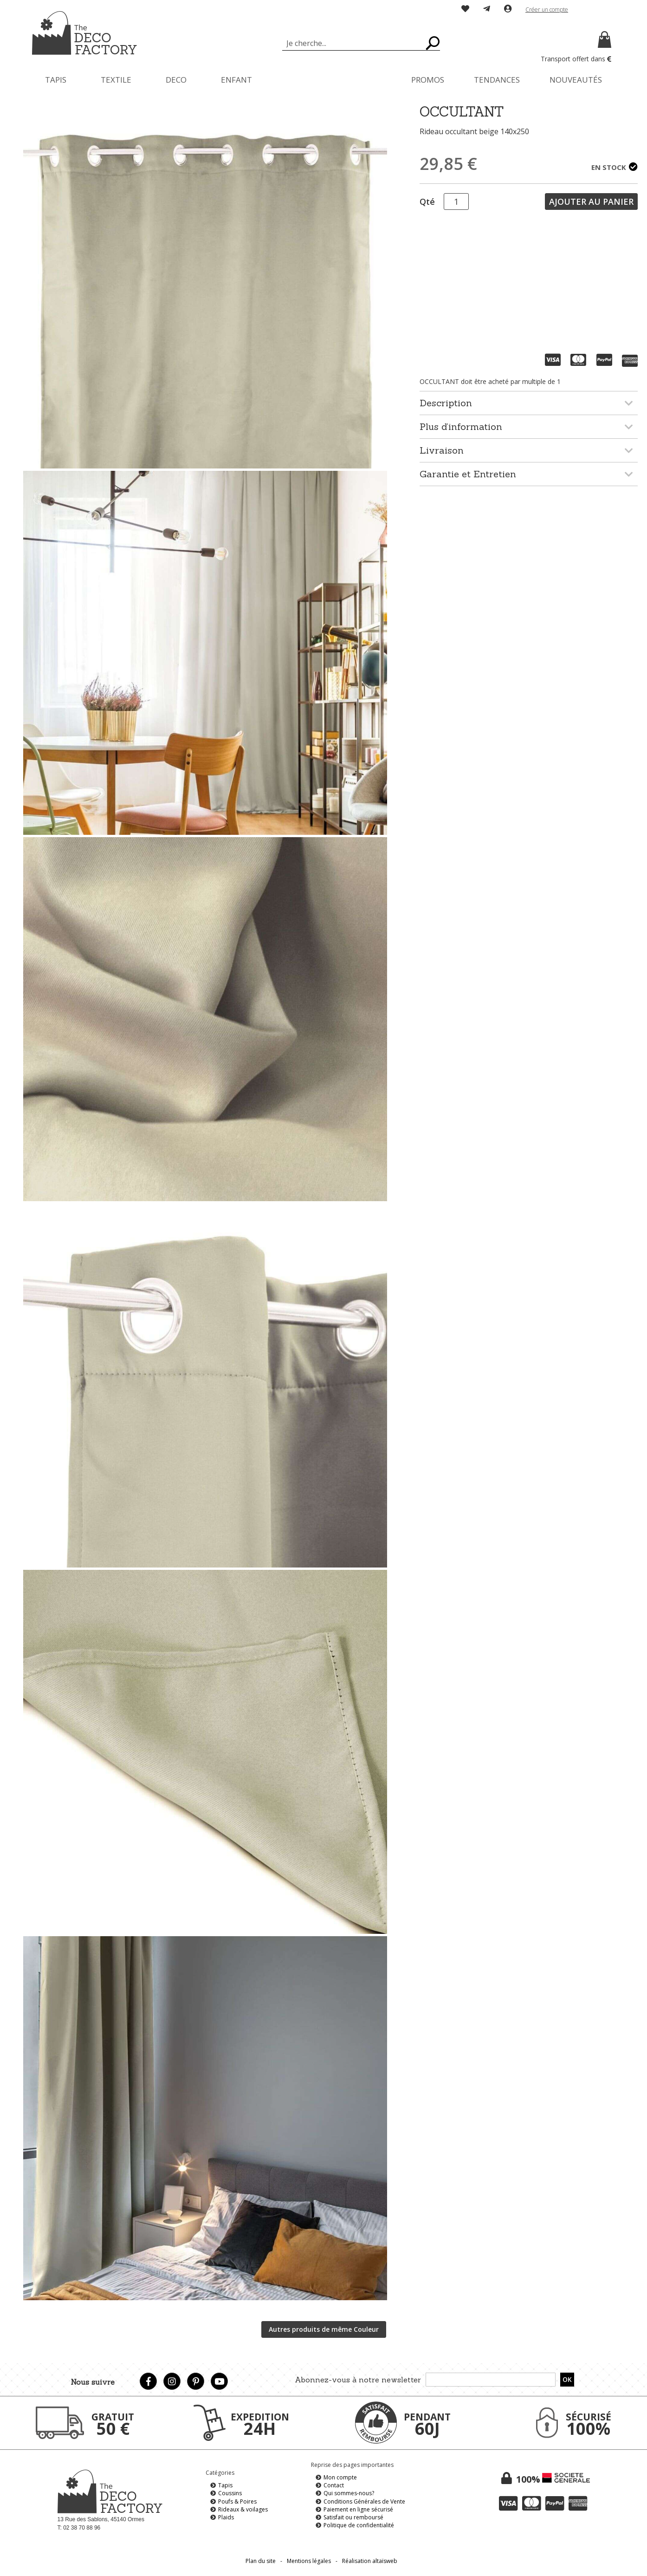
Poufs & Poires (237, 2501)
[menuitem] (55, 80)
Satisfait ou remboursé (353, 2517)
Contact (334, 2485)
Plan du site (261, 2561)
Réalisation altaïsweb (369, 2561)
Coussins (230, 2493)
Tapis (225, 2485)
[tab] (529, 403)
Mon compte (340, 2477)
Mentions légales (309, 2561)
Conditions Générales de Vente (364, 2501)
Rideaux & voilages (243, 2509)
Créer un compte (546, 9)
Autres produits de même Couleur (324, 2329)
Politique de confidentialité (359, 2525)
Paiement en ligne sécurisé (358, 2509)
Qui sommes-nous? (349, 2493)
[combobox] (361, 43)
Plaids (226, 2517)
